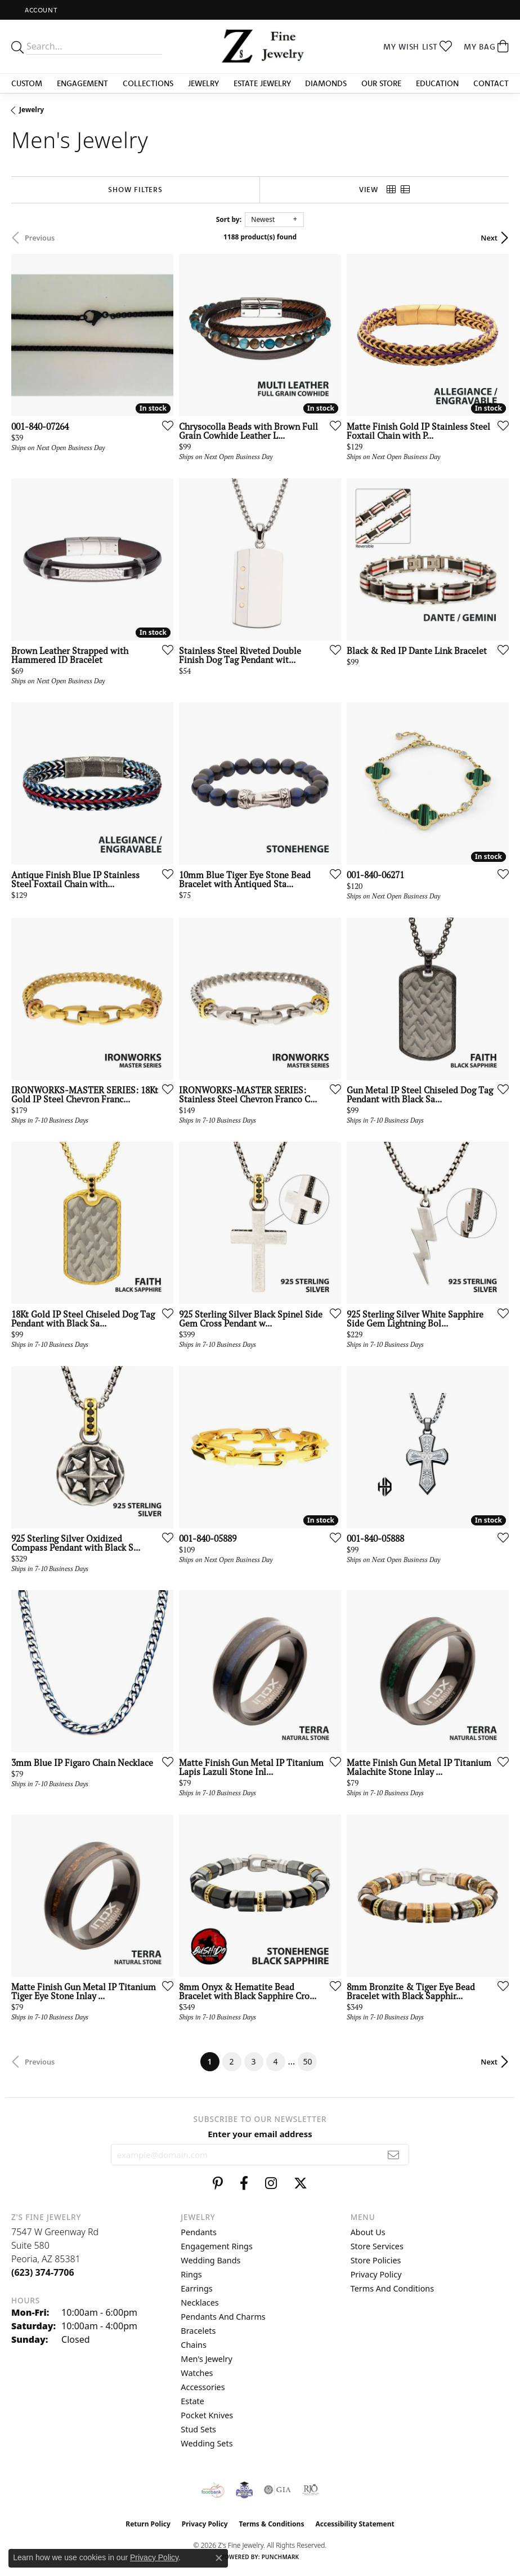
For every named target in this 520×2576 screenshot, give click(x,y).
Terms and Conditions (392, 2288)
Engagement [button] (82, 83)
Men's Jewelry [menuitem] (206, 2358)
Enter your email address (260, 2133)
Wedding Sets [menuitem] (206, 2443)
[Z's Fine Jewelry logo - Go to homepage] (260, 46)
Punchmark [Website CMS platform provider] (280, 2557)
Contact (491, 83)
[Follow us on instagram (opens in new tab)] (271, 2183)
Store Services (377, 2246)
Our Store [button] (381, 83)
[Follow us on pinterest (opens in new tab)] (217, 2183)
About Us (368, 2232)
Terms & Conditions (271, 2524)
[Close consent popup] (219, 2558)
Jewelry (31, 109)
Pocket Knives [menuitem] (207, 2415)
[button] (40, 10)
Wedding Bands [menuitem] (210, 2260)
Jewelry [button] (203, 83)
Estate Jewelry (262, 83)
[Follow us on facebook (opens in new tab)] (244, 2183)
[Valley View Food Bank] (213, 2489)
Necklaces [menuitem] (199, 2302)
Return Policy (148, 2524)
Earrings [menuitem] (196, 2288)
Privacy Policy (376, 2274)
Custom (26, 83)
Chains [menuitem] (194, 2344)
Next (489, 238)
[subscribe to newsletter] (394, 2155)
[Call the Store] (42, 2272)
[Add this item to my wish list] (164, 425)
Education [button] (437, 83)
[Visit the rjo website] (310, 2489)
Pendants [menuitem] (199, 2232)
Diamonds (326, 83)
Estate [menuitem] (192, 2401)
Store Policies (376, 2260)
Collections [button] (148, 83)
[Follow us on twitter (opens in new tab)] (300, 2183)
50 (307, 2061)
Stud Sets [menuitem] (198, 2429)
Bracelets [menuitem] (198, 2330)
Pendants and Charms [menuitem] (223, 2316)
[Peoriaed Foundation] (244, 2489)
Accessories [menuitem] (203, 2387)
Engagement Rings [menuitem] (217, 2246)
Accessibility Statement (354, 2524)
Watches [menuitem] (197, 2373)
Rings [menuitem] (191, 2274)
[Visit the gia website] (277, 2489)
